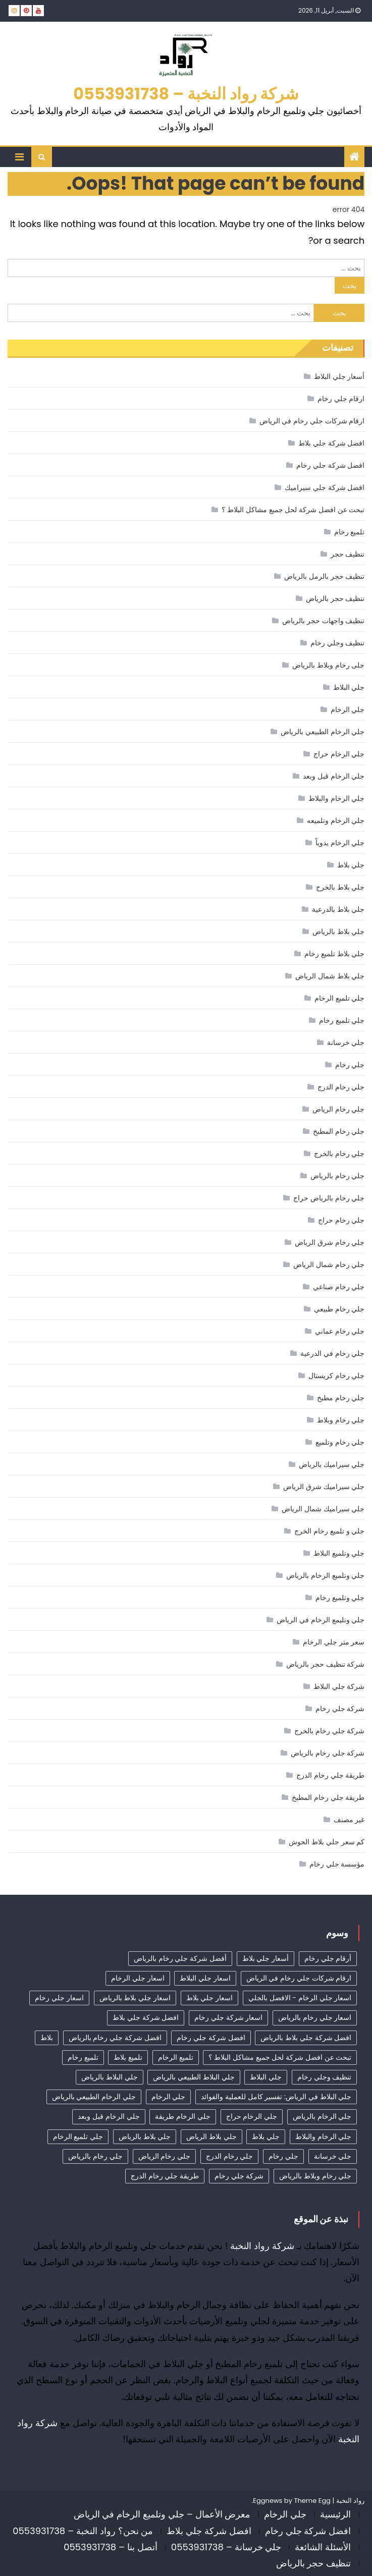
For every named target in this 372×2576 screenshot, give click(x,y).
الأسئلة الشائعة (323, 2547)
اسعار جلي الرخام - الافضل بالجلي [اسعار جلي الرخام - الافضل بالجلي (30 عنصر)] (299, 1998)
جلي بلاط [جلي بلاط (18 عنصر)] (266, 2136)
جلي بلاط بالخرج (340, 887)
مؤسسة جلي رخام (336, 1864)
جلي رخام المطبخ (338, 1131)
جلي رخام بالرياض (337, 1176)
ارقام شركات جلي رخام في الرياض (312, 421)
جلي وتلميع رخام (339, 1598)
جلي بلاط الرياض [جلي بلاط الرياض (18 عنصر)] (211, 2136)
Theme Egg (312, 2500)
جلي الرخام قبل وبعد (333, 776)
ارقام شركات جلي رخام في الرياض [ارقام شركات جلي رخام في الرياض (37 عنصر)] (299, 1978)
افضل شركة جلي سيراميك (324, 487)
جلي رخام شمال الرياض (328, 1264)
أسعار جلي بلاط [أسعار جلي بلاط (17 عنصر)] (265, 1958)
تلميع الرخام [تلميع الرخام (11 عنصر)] (175, 2057)
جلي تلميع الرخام (339, 998)
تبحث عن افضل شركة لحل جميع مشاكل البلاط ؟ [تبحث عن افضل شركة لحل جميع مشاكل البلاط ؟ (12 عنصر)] (279, 2057)
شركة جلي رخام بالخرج (329, 1731)
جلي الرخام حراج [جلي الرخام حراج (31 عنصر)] (251, 2116)
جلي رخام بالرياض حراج (328, 1198)
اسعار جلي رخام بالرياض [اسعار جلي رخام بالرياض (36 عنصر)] (314, 2017)
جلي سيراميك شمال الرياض (323, 1509)
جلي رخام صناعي (338, 1287)
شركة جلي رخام (339, 1709)
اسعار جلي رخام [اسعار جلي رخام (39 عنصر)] (59, 1998)
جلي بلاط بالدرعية (338, 909)
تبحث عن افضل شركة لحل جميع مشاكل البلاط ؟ (293, 510)
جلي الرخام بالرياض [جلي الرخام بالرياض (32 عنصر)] (322, 2116)
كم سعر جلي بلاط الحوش (326, 1842)
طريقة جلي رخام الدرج (330, 1775)
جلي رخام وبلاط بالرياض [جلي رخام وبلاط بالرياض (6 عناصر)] (315, 2176)
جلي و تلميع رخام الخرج (329, 1531)
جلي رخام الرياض (338, 1109)
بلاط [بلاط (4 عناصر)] (46, 2038)
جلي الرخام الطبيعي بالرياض (322, 732)
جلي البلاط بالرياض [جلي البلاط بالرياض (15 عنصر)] (109, 2077)
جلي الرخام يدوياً (339, 843)
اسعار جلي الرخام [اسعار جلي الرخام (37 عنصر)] (137, 1978)
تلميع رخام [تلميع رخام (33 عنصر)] (83, 2057)
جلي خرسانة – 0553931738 (226, 2547)
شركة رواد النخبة (262, 2245)
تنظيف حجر (348, 554)
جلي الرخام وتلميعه (335, 820)
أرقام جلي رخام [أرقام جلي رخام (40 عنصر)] (327, 1958)
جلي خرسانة (346, 1042)
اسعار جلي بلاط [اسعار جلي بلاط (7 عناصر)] (209, 1998)
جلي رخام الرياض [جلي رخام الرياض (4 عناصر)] (164, 2156)
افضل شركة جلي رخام (330, 465)
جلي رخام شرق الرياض (329, 1242)
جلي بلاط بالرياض (338, 931)
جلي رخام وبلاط (340, 1420)
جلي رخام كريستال (336, 1376)
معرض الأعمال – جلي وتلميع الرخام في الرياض (162, 2514)
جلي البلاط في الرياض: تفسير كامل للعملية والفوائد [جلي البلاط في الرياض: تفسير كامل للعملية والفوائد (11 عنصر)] (276, 2097)
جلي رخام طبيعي (339, 1309)
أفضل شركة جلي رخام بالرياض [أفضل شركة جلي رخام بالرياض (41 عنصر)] (180, 1958)
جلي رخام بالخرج (339, 1153)
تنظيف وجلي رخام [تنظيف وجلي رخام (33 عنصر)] (324, 2077)
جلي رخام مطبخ (340, 1398)
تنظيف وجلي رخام (337, 643)
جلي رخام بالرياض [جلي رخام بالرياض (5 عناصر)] (95, 2156)
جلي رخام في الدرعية (332, 1353)
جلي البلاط (349, 687)
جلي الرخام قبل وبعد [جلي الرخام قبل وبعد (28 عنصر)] (108, 2116)
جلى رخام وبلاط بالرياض (328, 665)
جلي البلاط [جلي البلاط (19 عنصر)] (266, 2077)
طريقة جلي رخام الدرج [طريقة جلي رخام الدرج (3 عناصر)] (165, 2176)
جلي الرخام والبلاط (336, 798)
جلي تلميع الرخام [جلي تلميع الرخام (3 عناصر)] (78, 2136)
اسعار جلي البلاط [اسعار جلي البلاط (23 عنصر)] (205, 1978)
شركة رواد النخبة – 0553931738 (186, 93)
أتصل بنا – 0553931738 (110, 2547)
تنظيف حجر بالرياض (335, 598)
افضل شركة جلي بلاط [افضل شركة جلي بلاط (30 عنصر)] (146, 2017)
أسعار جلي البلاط (339, 376)
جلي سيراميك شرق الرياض (323, 1487)
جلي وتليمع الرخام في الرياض (320, 1620)
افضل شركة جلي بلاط (331, 443)
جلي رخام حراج (341, 1220)
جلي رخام (350, 1065)
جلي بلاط (351, 865)
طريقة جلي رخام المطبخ (328, 1797)
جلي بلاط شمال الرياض (329, 976)
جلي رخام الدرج (340, 1087)
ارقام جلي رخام (340, 399)
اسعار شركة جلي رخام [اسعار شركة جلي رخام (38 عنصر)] (228, 2017)
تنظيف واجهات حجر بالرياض (323, 621)
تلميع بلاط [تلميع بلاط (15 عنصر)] (128, 2057)
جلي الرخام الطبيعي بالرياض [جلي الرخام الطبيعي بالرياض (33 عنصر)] (94, 2097)
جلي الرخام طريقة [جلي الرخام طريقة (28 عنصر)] (182, 2116)
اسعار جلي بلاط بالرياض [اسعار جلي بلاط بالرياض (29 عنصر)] (135, 1998)
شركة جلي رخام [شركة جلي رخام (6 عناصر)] (239, 2176)
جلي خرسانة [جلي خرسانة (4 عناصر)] (333, 2156)
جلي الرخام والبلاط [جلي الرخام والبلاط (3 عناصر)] (323, 2136)
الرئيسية (335, 2514)
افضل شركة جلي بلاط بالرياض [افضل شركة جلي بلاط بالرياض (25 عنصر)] (305, 2038)
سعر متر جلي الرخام (333, 1642)
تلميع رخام (349, 532)
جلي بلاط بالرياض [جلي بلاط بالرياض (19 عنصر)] (145, 2136)
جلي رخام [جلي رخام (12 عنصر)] (283, 2156)
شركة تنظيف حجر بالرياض (325, 1664)
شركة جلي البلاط (338, 1686)
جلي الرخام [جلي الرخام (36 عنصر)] (168, 2097)
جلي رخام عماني (339, 1331)
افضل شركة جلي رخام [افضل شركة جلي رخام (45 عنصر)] (211, 2038)
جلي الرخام (348, 709)
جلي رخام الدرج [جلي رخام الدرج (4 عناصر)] (229, 2156)
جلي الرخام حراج (338, 754)
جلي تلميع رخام (341, 1020)
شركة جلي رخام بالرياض (327, 1753)
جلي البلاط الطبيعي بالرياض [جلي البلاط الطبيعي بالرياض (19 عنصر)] (193, 2077)
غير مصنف (349, 1820)
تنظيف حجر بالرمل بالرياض (324, 576)
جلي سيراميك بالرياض (331, 1464)
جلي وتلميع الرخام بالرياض (325, 1575)
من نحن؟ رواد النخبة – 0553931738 (83, 2531)
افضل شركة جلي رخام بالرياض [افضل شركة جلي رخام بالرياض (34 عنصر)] (115, 2038)
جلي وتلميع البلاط (338, 1553)
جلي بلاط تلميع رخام (334, 954)
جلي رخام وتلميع (339, 1442)
